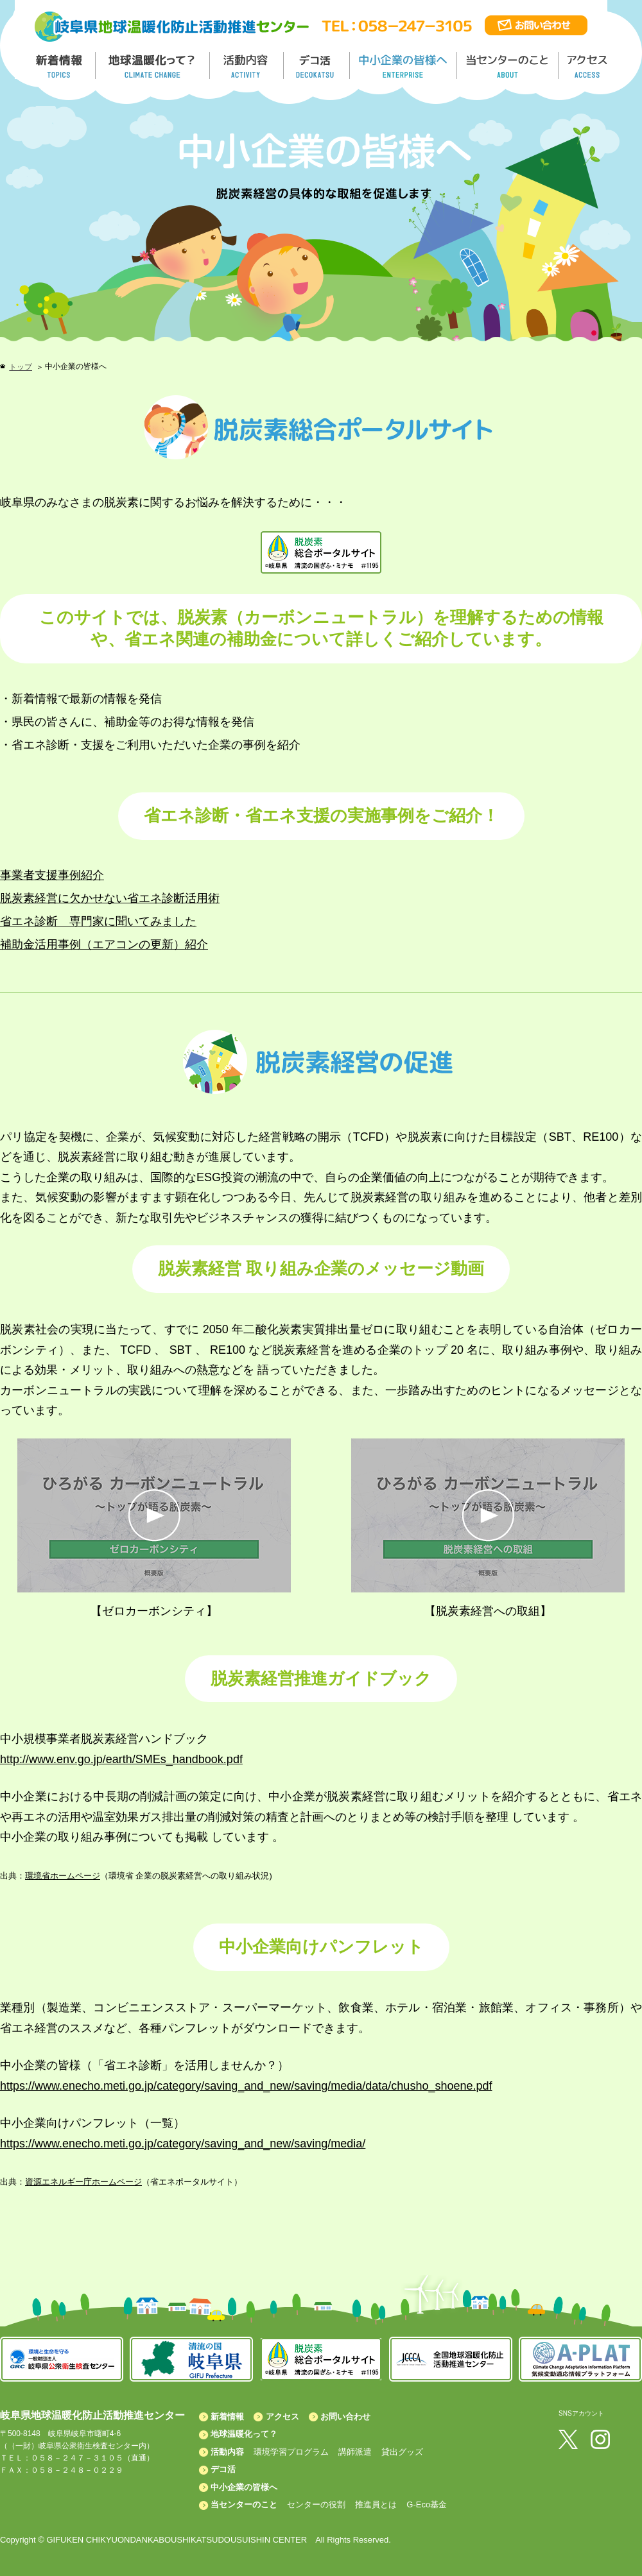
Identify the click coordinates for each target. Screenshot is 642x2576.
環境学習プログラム (291, 2452)
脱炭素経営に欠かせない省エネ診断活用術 (110, 898)
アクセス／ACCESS (588, 65)
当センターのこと (244, 2504)
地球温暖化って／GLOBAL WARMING (153, 65)
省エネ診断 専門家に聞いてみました (98, 921)
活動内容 (227, 2452)
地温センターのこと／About (509, 65)
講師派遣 (355, 2452)
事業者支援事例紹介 (52, 875)
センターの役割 (316, 2504)
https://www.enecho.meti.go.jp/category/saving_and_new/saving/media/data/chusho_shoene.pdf (246, 2085)
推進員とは (376, 2504)
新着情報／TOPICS (60, 65)
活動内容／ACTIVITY (247, 65)
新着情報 (227, 2416)
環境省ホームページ (62, 1876)
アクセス (282, 2416)
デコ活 (317, 65)
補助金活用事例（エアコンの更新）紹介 (104, 944)
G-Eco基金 (426, 2504)
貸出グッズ (402, 2452)
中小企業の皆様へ (404, 65)
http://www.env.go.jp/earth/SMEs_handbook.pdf (121, 1759)
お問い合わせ (345, 2416)
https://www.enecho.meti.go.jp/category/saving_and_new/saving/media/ (182, 2143)
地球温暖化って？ (244, 2434)
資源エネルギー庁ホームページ (83, 2182)
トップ (20, 367)
